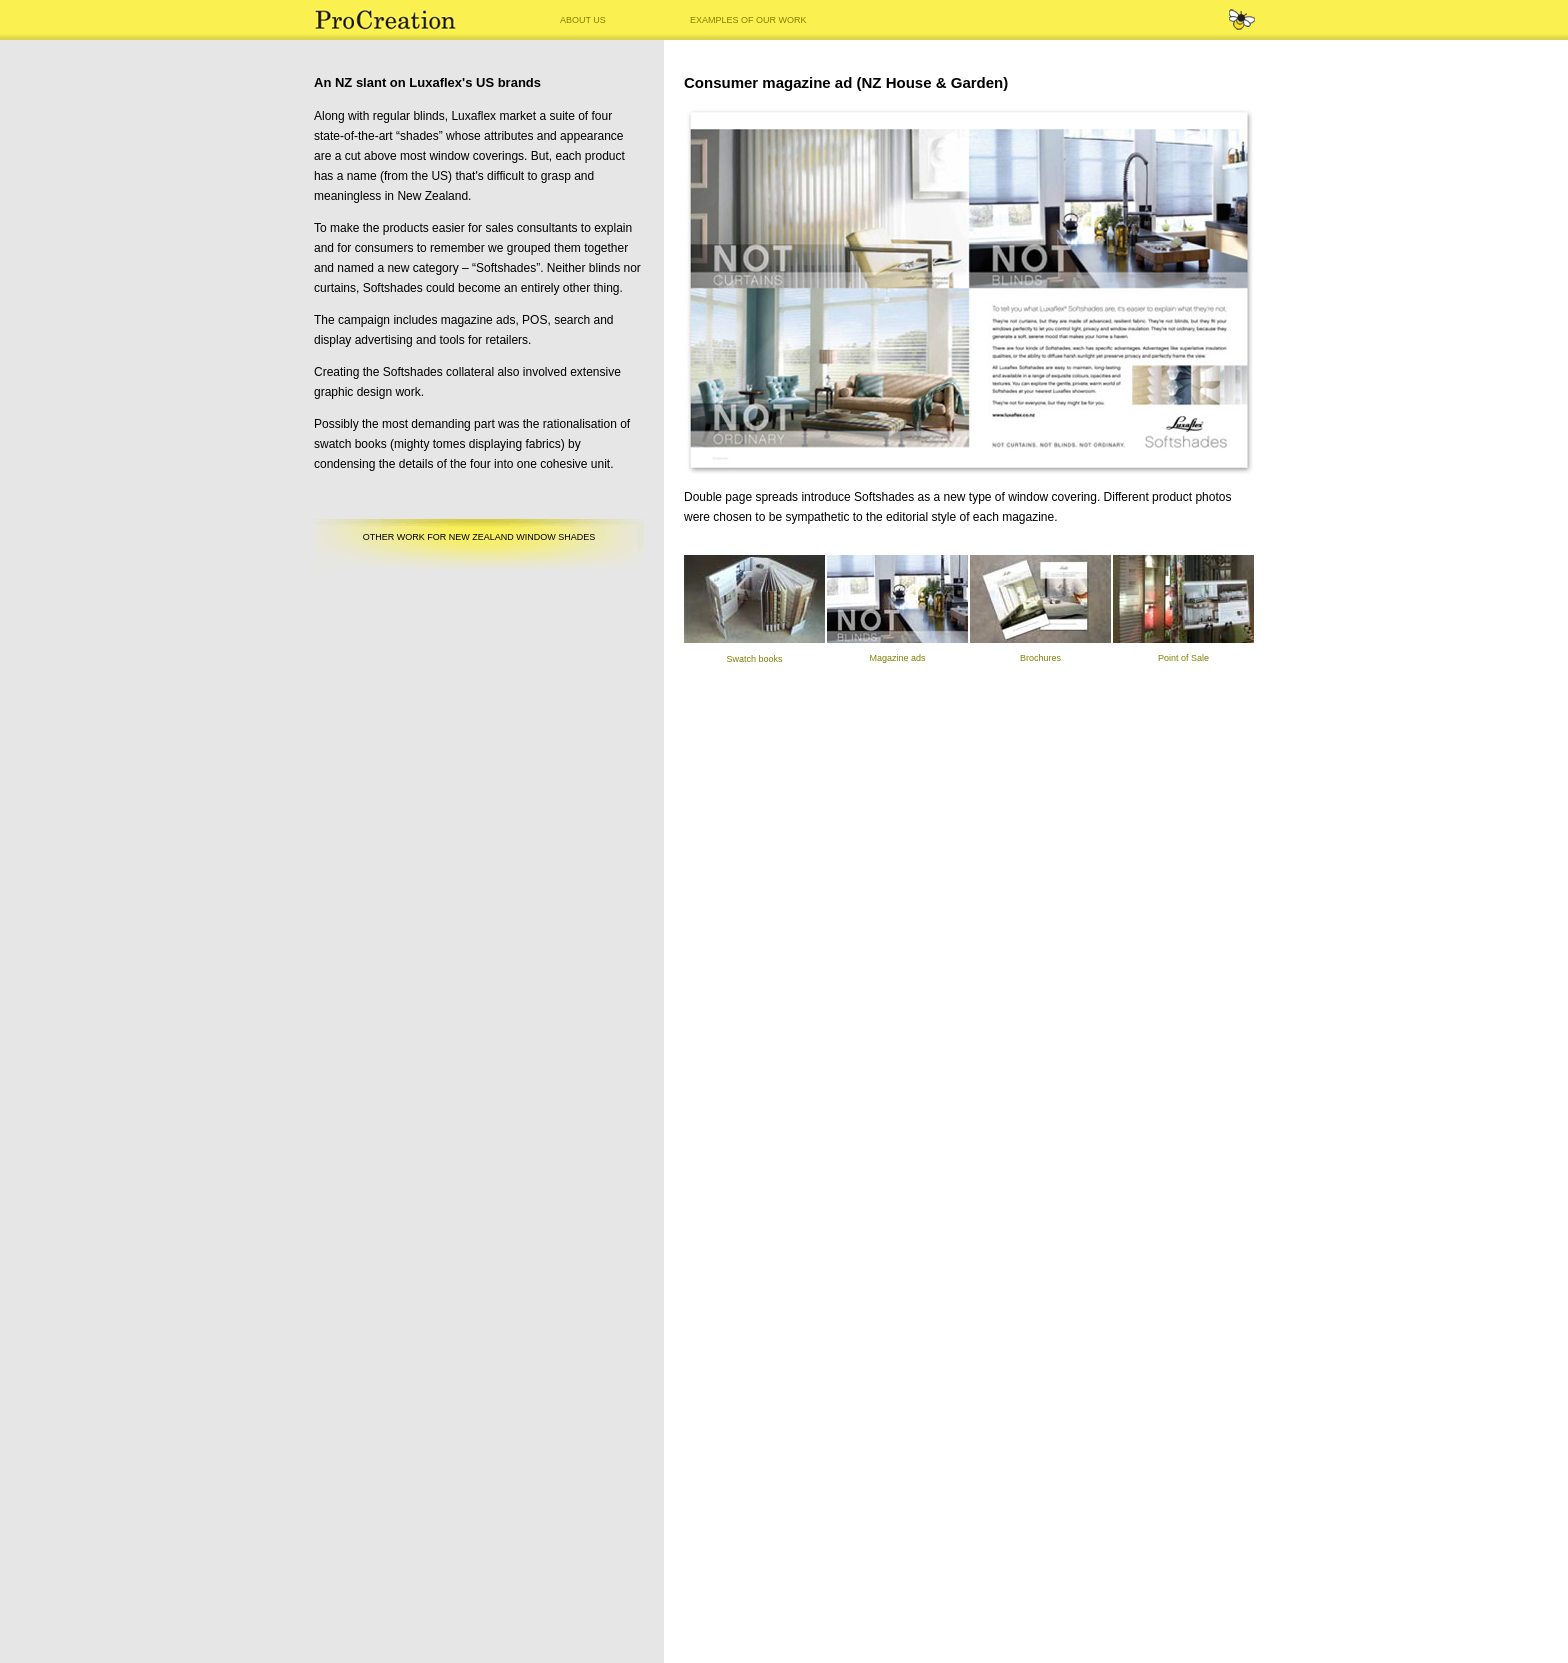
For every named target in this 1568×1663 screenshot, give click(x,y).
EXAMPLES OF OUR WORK (748, 20)
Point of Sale (1183, 658)
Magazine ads (897, 658)
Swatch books (754, 659)
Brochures (1040, 658)
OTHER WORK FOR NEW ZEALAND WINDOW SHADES (479, 537)
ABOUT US (583, 20)
